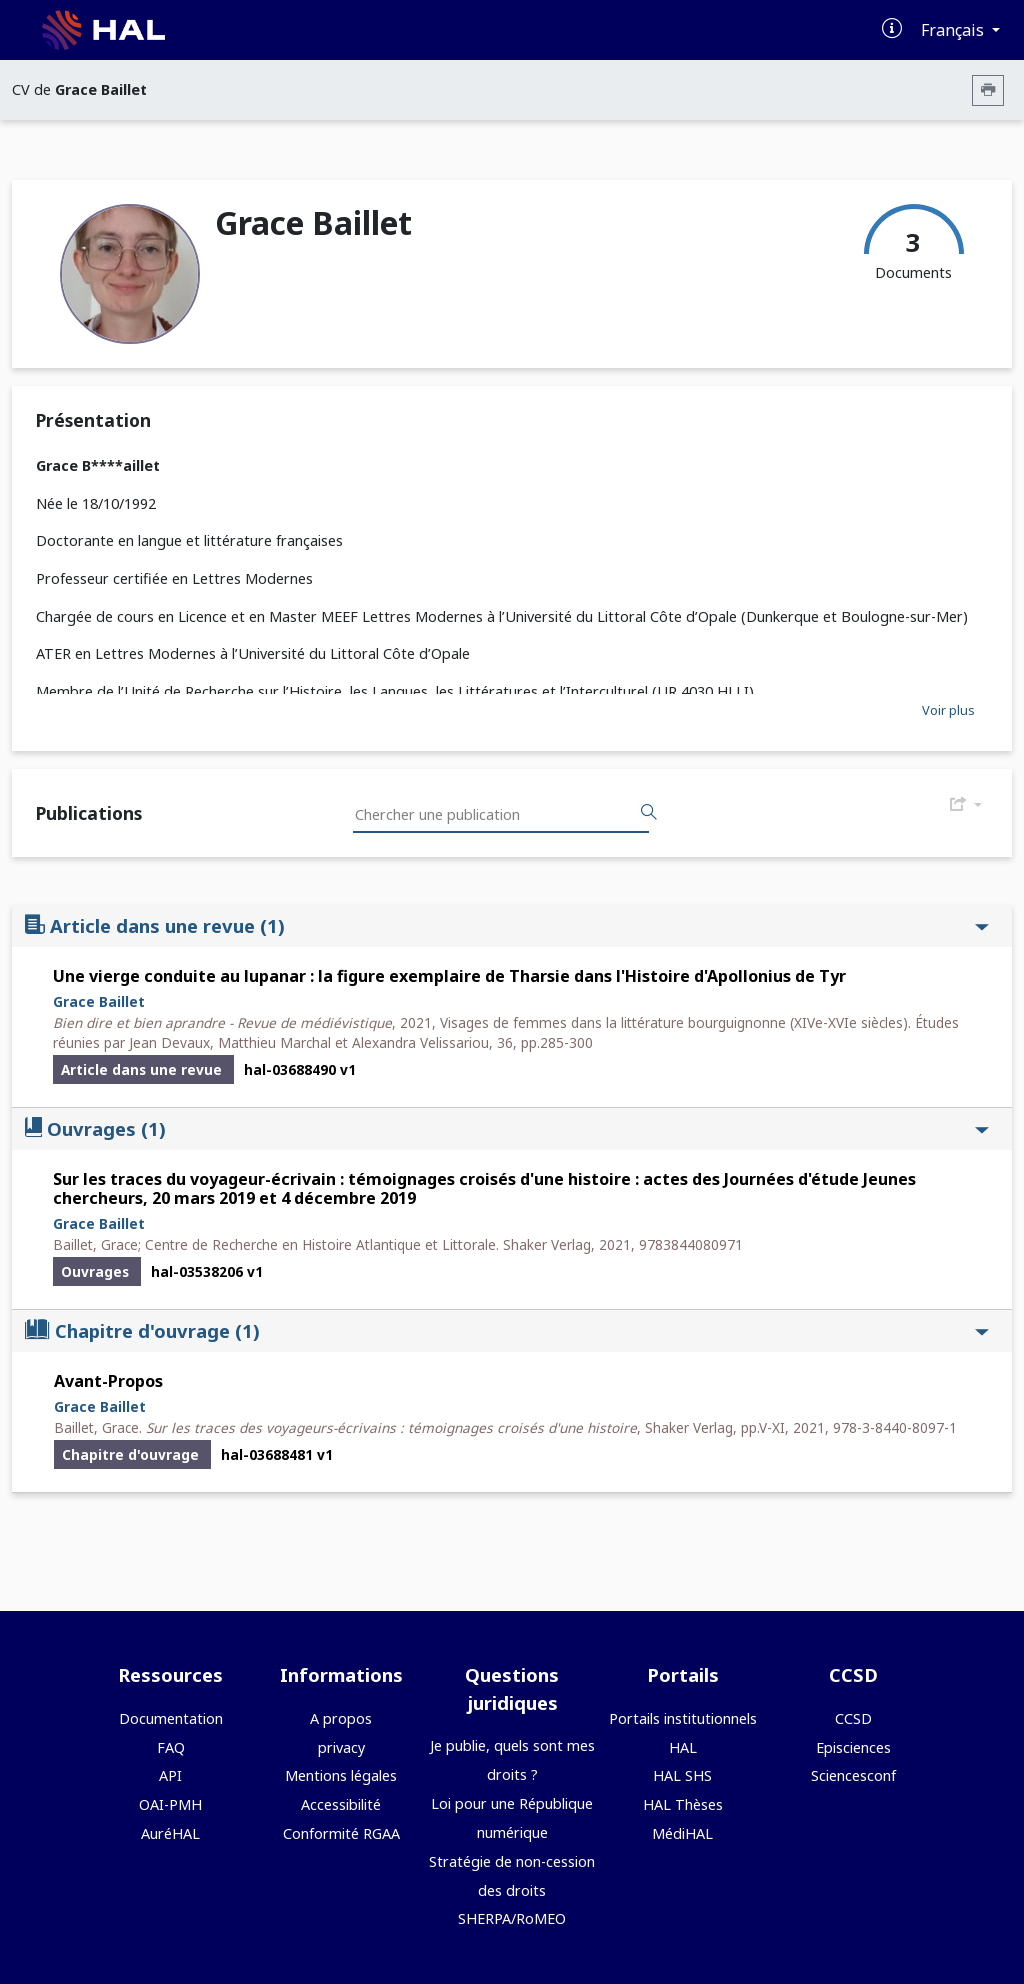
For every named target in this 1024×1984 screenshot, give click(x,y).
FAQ (171, 1747)
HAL (683, 1747)
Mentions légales (341, 1775)
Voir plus (948, 710)
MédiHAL (682, 1833)
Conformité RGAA (341, 1833)
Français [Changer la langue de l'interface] (954, 30)
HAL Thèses (683, 1804)
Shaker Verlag (547, 1244)
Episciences (853, 1747)
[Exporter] (966, 805)
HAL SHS (682, 1775)
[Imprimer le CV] (988, 90)
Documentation (171, 1718)
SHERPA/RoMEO (512, 1918)
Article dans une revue (507, 925)
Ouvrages (507, 1128)
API (170, 1775)
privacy (341, 1747)
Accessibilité (341, 1804)
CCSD (853, 1718)
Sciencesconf (853, 1775)
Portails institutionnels (683, 1718)
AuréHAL (170, 1833)
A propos (341, 1718)
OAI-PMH (170, 1804)
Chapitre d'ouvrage (507, 1330)
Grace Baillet (99, 1001)
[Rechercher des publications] (649, 813)
